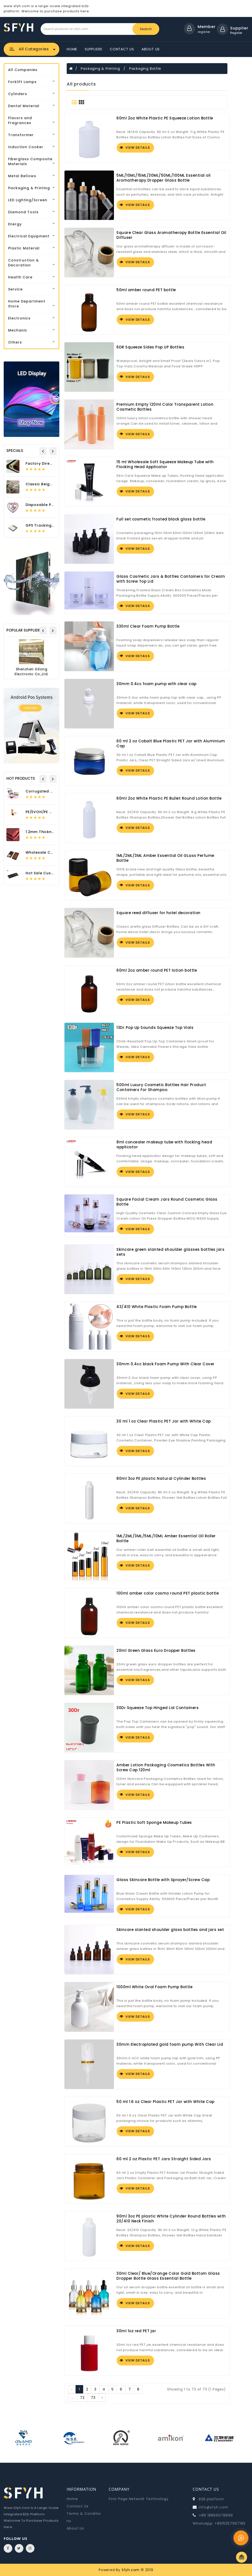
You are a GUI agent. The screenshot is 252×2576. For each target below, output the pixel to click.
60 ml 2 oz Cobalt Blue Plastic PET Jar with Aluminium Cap (170, 743)
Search (146, 29)
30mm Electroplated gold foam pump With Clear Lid (169, 2044)
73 (93, 2397)
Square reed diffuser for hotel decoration (158, 912)
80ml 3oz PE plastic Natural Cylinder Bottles (161, 1478)
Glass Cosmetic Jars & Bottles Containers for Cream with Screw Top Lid (170, 579)
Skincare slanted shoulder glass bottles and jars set (170, 1929)
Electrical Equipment (31, 236)
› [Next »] (102, 2397)
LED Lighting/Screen (31, 200)
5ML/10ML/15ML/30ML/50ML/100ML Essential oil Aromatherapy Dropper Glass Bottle (163, 178)
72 (82, 2397)
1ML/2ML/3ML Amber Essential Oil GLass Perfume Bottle (165, 858)
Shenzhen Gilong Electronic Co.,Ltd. (31, 671)
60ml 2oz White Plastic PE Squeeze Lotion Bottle (164, 118)
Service (31, 289)
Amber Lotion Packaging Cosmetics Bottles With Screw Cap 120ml (165, 1767)
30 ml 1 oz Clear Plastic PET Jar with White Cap (163, 1421)
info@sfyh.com (213, 2507)
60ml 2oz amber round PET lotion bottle (156, 970)
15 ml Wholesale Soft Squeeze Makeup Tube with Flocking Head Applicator (165, 464)
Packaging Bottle (145, 68)
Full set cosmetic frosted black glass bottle (160, 519)
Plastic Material (31, 248)
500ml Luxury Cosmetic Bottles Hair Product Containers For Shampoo (161, 1087)
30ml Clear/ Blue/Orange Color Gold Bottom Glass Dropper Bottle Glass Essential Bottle (168, 2276)
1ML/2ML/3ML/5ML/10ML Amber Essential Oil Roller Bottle (166, 1538)
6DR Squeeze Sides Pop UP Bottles (150, 347)
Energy (31, 224)
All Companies (22, 69)
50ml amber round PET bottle (146, 290)
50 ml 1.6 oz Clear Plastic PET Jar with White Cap (165, 2101)
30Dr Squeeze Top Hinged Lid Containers (157, 1707)
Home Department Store (31, 304)
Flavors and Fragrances (31, 120)
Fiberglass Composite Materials (31, 161)
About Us (151, 49)
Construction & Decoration (31, 263)
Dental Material (31, 105)
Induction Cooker (31, 146)
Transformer (31, 134)
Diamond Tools (31, 212)
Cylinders (31, 93)
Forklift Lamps (31, 81)
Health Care (31, 277)
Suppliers (93, 49)
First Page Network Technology (139, 2498)
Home (72, 49)
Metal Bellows (31, 175)
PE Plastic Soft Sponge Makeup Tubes (154, 1822)
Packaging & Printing (31, 188)
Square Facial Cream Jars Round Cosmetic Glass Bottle (167, 1202)
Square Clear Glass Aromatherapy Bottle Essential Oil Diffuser (171, 235)
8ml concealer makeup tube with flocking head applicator (164, 1145)
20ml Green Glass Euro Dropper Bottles (156, 1650)
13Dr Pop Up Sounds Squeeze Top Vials (154, 1027)
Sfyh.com (131, 2569)
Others (31, 342)
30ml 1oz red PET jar (136, 2331)
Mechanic (31, 330)
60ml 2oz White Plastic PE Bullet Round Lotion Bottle (168, 798)
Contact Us (122, 49)
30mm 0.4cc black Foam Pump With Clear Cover (165, 1364)
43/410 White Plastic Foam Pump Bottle (156, 1306)
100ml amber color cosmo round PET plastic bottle (167, 1593)
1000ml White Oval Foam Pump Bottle (154, 1987)
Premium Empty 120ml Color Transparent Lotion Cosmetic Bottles (164, 407)
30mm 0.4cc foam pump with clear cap (156, 683)
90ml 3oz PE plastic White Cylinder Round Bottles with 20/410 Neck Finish (171, 2219)
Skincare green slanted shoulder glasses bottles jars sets (170, 1252)
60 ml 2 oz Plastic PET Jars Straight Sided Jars (163, 2159)
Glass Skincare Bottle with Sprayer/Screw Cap (163, 1879)
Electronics (31, 318)
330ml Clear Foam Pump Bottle (147, 626)
